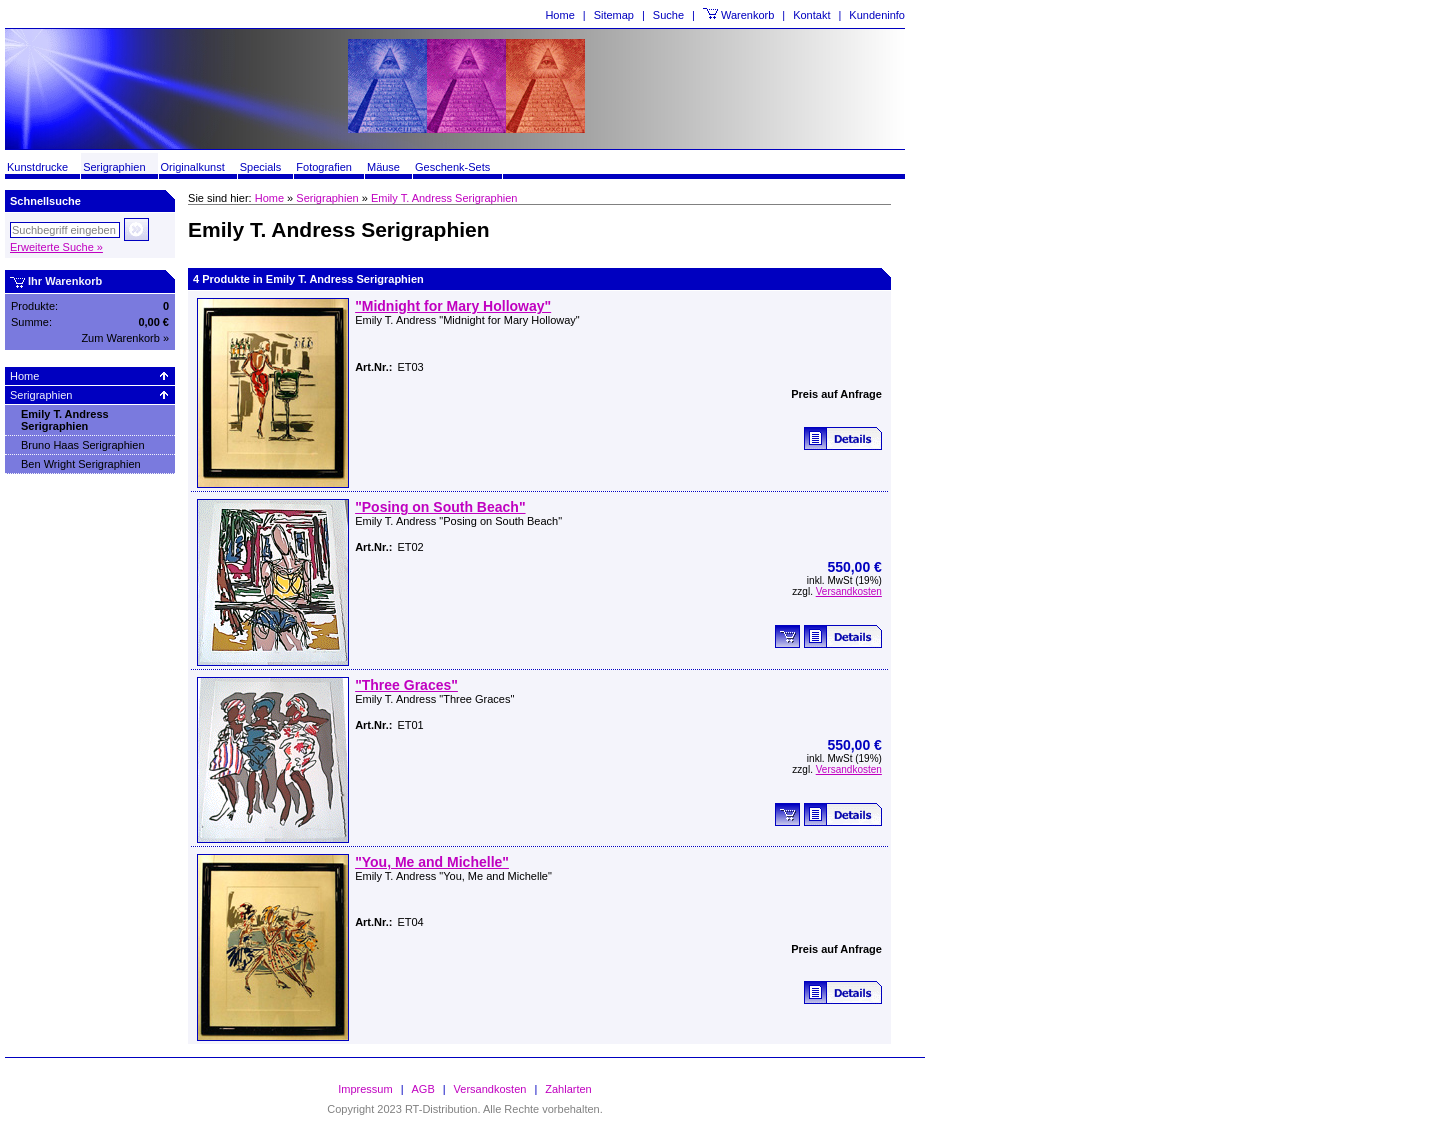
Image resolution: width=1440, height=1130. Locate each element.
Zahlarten (568, 1089)
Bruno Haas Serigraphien (83, 445)
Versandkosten (849, 591)
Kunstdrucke (37, 167)
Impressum (365, 1089)
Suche (668, 15)
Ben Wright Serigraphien (81, 464)
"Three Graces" (406, 685)
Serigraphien (114, 167)
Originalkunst (193, 167)
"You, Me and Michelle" (432, 862)
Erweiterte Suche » (56, 247)
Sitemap (614, 15)
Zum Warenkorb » (125, 338)
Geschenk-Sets (452, 167)
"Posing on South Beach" (440, 507)
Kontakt (811, 15)
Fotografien (324, 167)
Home (559, 15)
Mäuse (383, 167)
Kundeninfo (877, 15)
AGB (423, 1089)
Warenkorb (747, 15)
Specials (261, 167)
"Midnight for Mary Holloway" (453, 306)
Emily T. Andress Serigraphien (65, 420)
